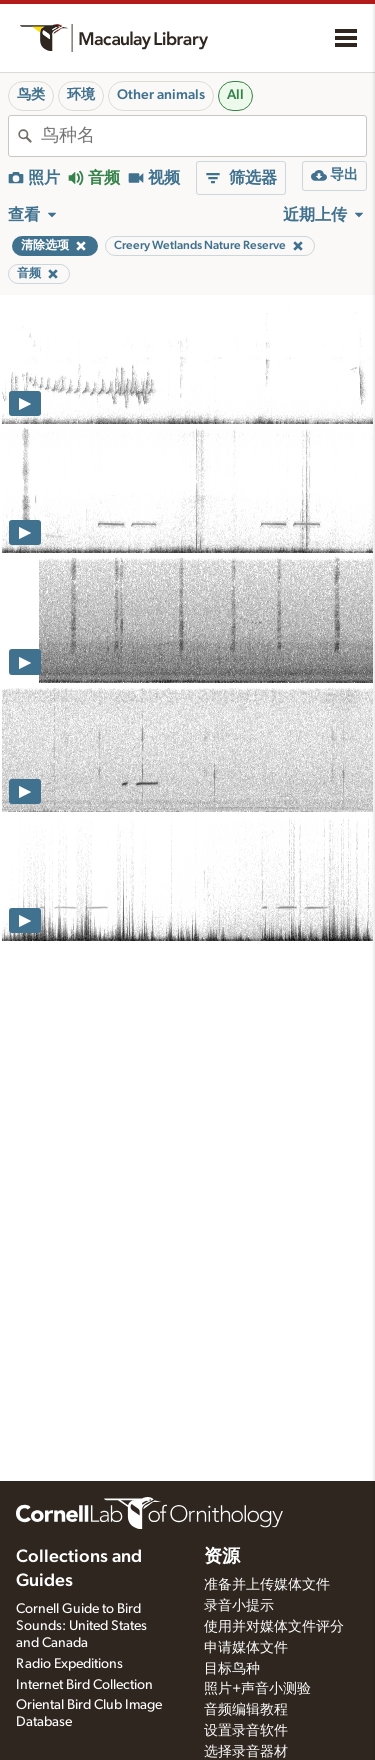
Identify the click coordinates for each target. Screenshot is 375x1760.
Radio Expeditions (69, 1664)
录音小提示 (239, 1606)
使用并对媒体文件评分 (274, 1627)
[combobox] (203, 136)
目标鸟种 (232, 1669)
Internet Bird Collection (84, 1685)
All (235, 95)
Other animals (161, 95)
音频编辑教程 (246, 1710)
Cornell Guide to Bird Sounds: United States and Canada (81, 1626)
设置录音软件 (246, 1731)
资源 (222, 1557)
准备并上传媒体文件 (267, 1585)
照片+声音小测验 (257, 1689)
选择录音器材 (246, 1752)
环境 (81, 95)
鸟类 (31, 95)
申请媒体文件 (246, 1648)
